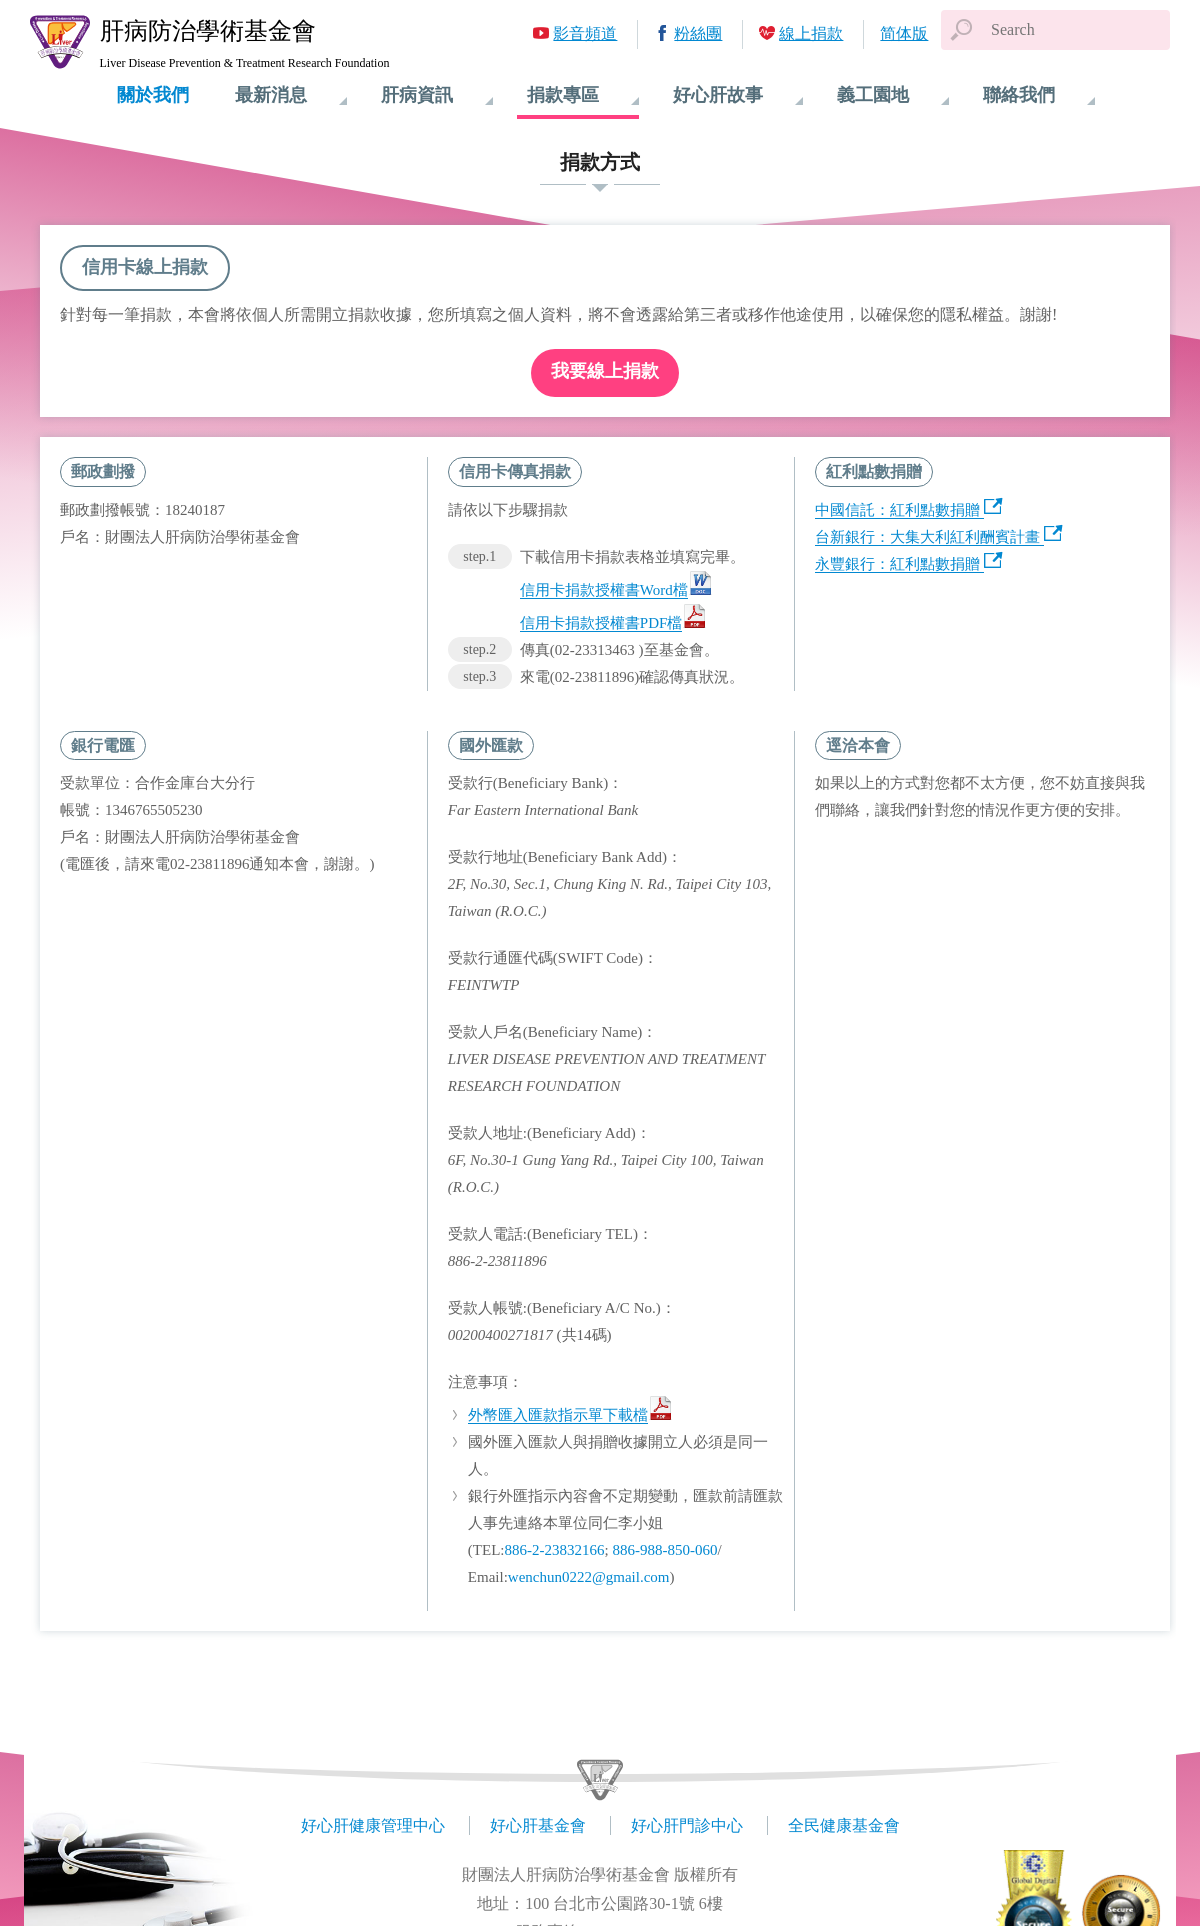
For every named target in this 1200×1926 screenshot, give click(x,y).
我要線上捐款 (605, 371)
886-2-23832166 (554, 1550)
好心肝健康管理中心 (373, 1825)
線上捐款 (811, 33)
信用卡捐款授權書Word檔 (604, 590)
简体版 (904, 33)
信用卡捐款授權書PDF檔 (601, 623)
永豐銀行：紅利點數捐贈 (897, 564)
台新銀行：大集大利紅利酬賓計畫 (927, 537)
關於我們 (153, 95)
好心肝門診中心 (687, 1825)
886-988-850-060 (664, 1550)
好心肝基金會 (538, 1825)
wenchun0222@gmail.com (589, 1577)
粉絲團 (698, 33)
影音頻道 (585, 33)
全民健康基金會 (844, 1825)
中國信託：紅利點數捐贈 (897, 510)
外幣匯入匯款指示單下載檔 (558, 1415)
